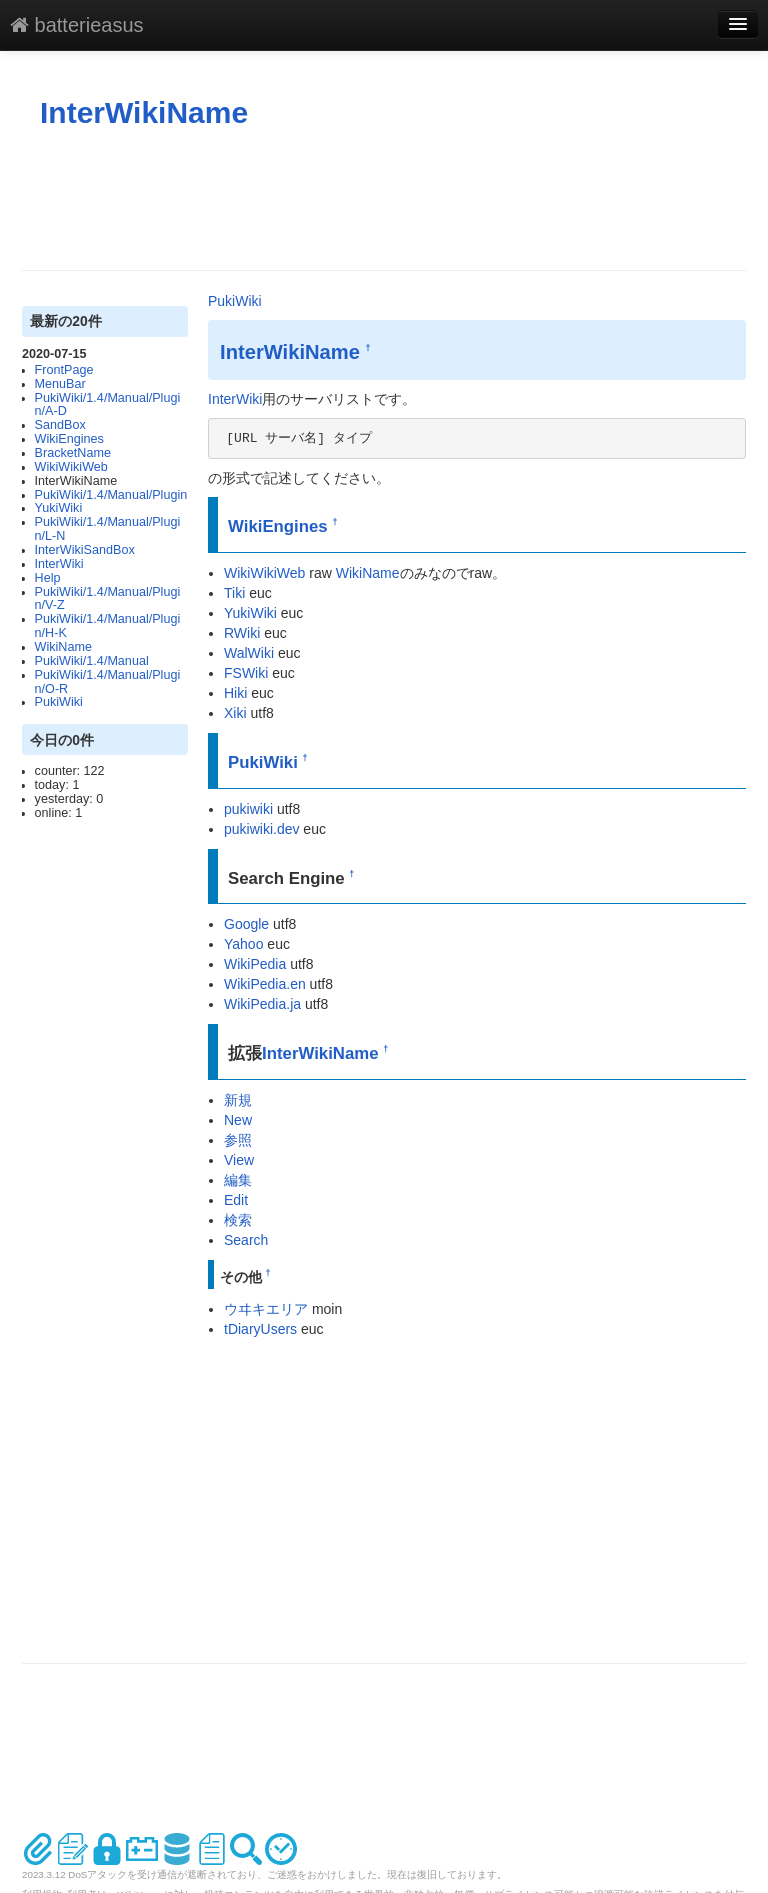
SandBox (60, 425)
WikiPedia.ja (262, 1004)
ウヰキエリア (266, 1309)
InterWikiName (144, 112)
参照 (238, 1140)
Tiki (234, 593)
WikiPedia (255, 964)
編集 (238, 1180)
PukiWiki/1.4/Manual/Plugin (111, 495)
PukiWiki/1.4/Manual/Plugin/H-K (108, 626)
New (238, 1120)
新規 (238, 1100)
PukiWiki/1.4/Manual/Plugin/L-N (108, 529)
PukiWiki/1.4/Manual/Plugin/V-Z (108, 599)
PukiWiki (59, 702)
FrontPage (64, 370)
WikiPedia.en (265, 984)
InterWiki (59, 564)
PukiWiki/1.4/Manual (92, 661)
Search (246, 1240)
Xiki (235, 713)
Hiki (235, 693)
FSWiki (246, 673)
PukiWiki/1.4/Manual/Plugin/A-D (108, 405)
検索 (238, 1220)
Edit (236, 1200)
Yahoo (243, 944)
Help (48, 578)
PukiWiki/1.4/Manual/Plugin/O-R (108, 682)
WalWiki (249, 653)
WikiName (63, 647)
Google (246, 924)
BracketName (73, 453)
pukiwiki (248, 809)
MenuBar (60, 384)
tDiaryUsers (260, 1329)
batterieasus (77, 25)
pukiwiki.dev (261, 829)
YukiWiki (59, 508)
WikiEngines (69, 439)
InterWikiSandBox (85, 550)
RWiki (242, 633)
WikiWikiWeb (71, 467)
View (239, 1160)
